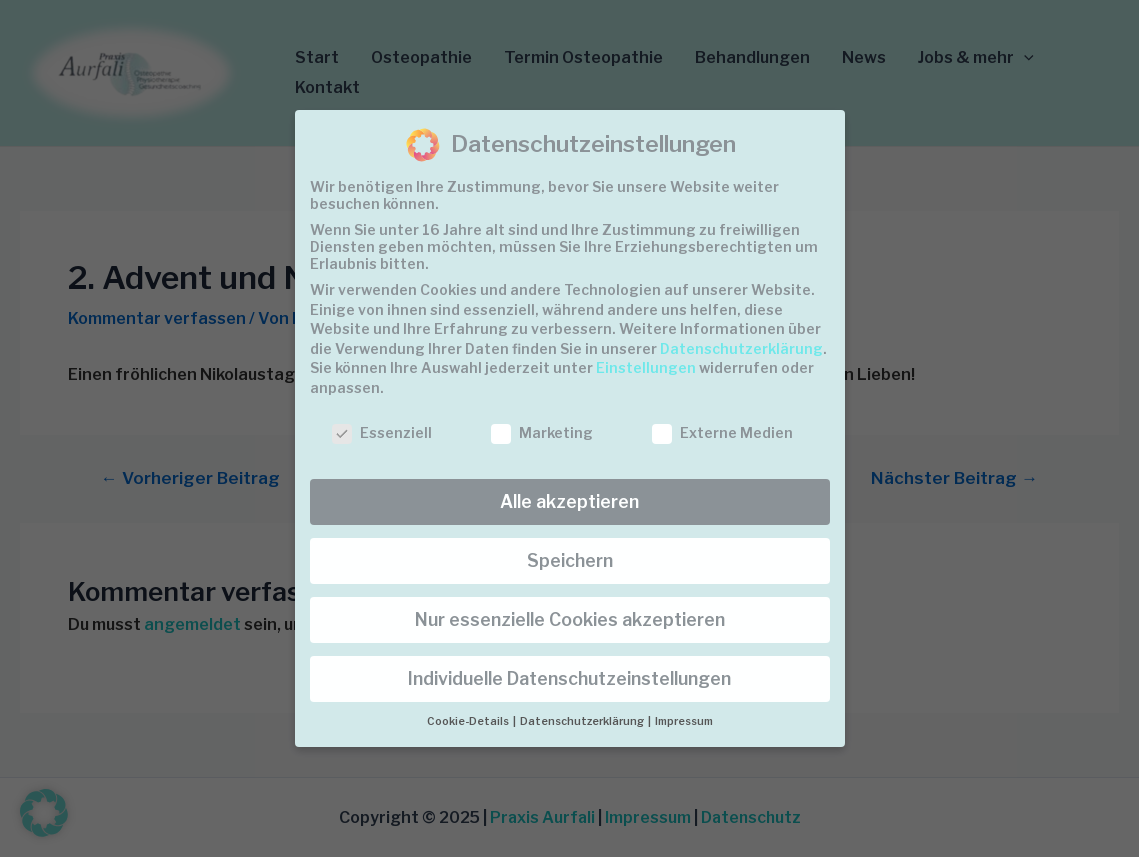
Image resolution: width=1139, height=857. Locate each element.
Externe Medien (722, 432)
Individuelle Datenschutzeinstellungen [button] (569, 678)
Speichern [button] (570, 560)
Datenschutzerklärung (741, 348)
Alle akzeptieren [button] (569, 501)
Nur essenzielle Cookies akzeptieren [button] (570, 619)
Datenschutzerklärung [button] (583, 721)
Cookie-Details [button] (469, 721)
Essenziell (382, 432)
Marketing (542, 432)
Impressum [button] (684, 721)
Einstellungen (646, 367)
